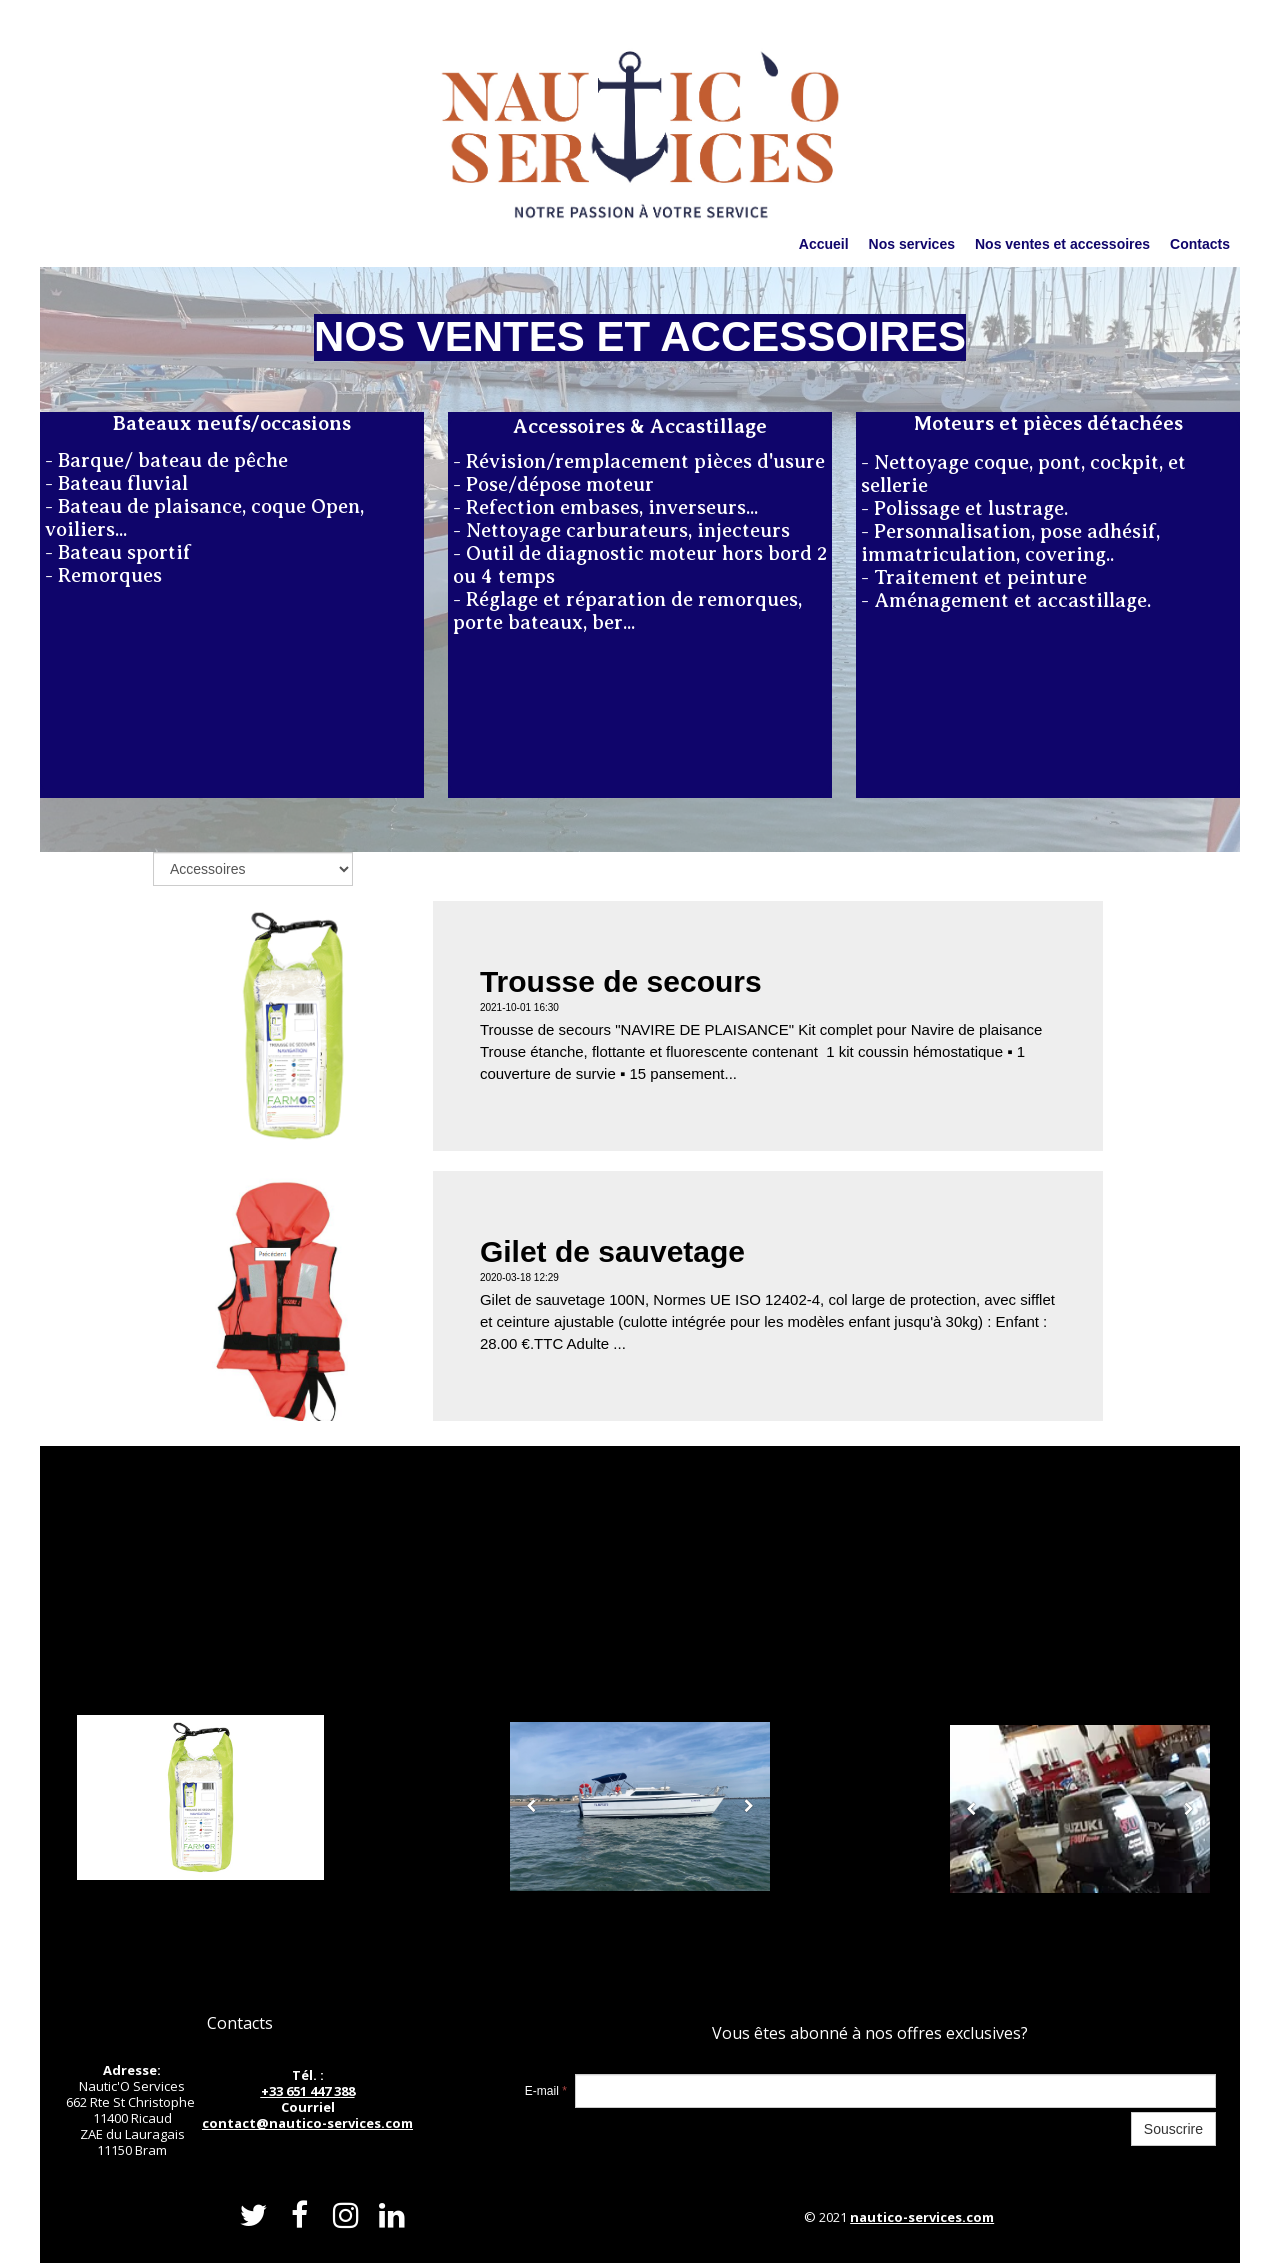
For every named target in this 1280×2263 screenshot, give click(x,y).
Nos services (912, 244)
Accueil (824, 244)
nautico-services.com (922, 2217)
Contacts (1200, 244)
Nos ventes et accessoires (1062, 244)
